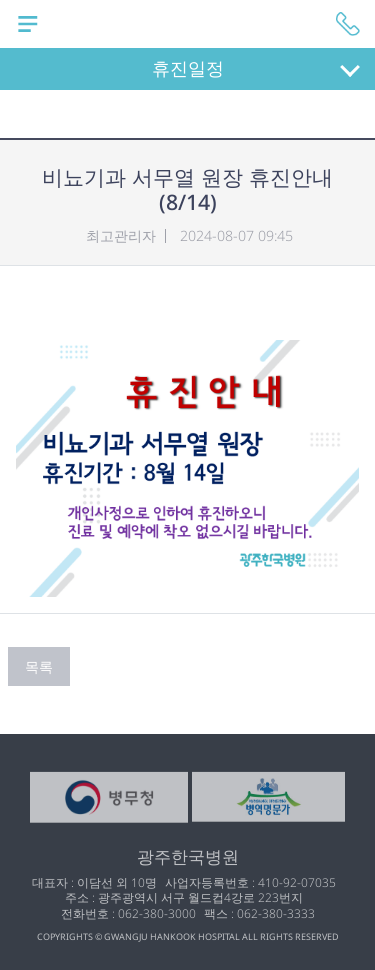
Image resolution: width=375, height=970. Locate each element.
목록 (39, 666)
